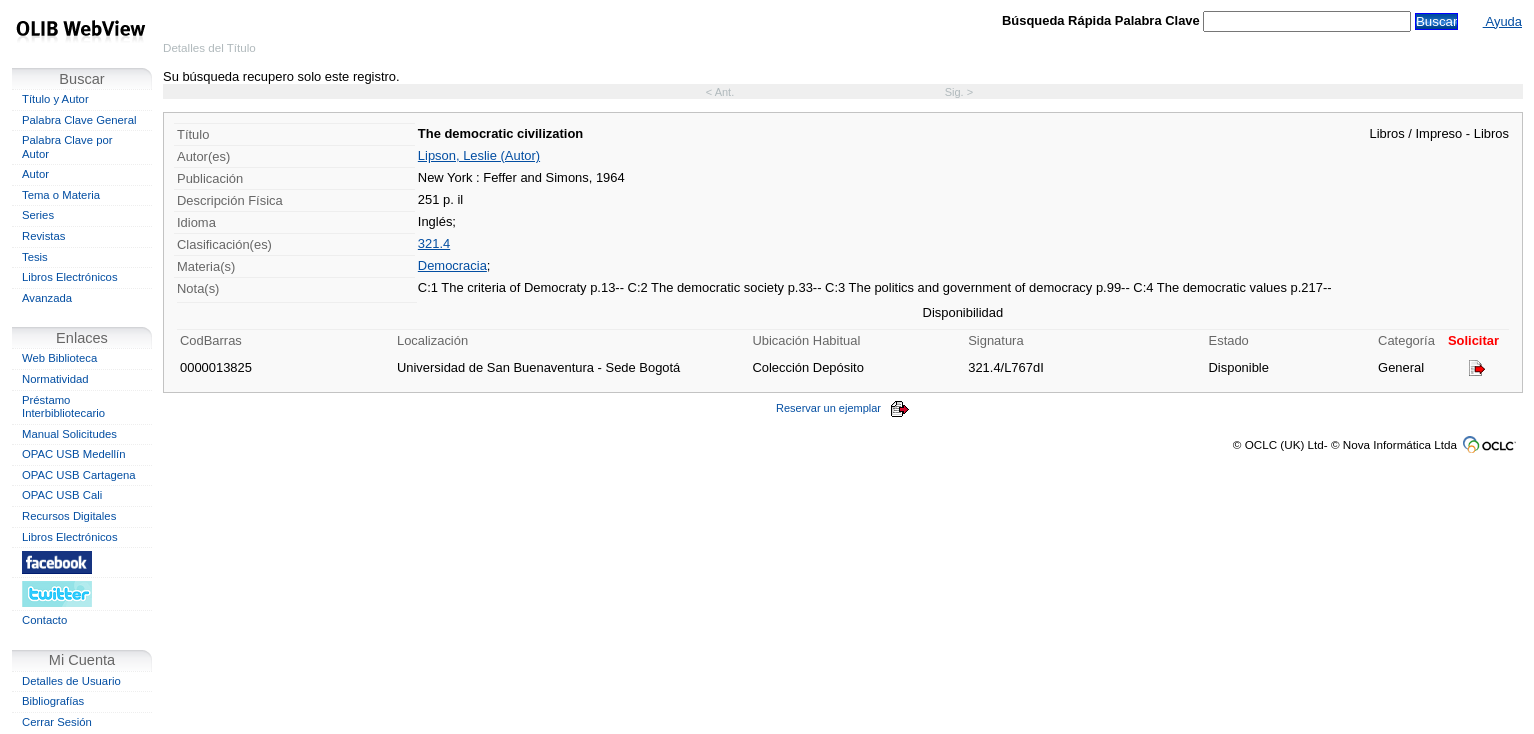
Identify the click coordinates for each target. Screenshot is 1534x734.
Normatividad (55, 379)
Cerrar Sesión (57, 722)
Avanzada (47, 298)
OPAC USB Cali (62, 495)
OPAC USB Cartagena (79, 475)
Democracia (452, 265)
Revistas (43, 236)
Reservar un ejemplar (843, 408)
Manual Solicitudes (69, 434)
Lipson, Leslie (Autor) (479, 155)
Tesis (35, 257)
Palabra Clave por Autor (67, 147)
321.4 (434, 243)
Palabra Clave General (79, 120)
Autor (35, 174)
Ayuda (1502, 21)
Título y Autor (55, 99)
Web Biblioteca (59, 358)
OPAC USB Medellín (74, 454)
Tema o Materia (61, 195)
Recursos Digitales (69, 516)
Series (38, 215)
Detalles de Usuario (71, 681)
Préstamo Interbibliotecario (63, 407)
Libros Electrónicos (70, 277)
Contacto (44, 620)
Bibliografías (53, 701)
